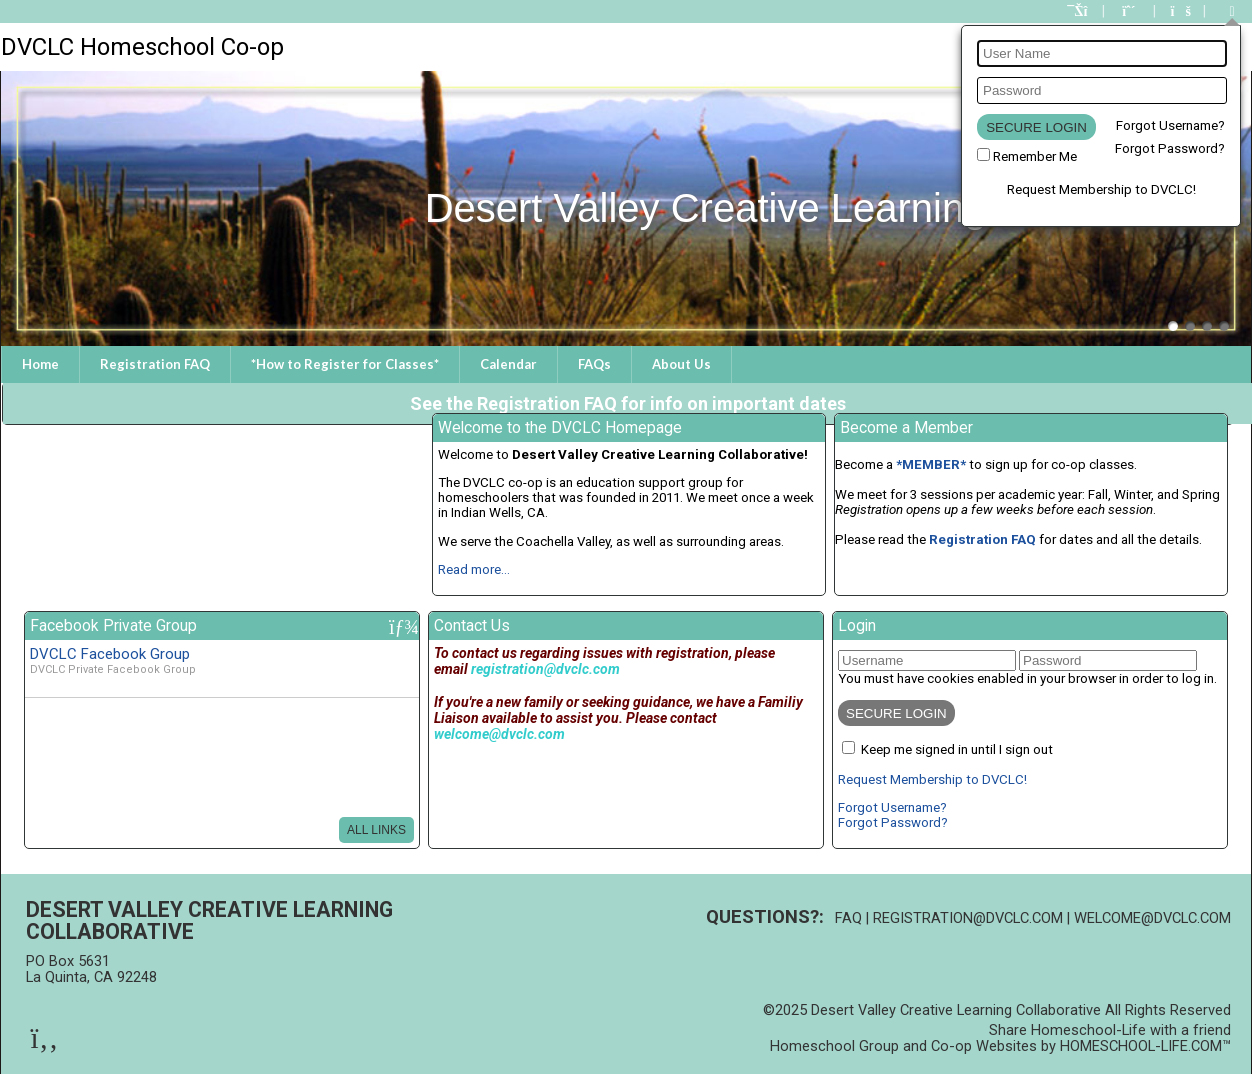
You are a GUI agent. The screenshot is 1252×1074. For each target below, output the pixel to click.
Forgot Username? (1170, 125)
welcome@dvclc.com (1152, 918)
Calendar (508, 364)
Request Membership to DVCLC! (1101, 189)
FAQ (848, 918)
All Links (376, 830)
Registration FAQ (155, 364)
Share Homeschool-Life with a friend (1110, 1030)
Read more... (474, 569)
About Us (681, 364)
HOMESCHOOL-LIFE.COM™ (1145, 1046)
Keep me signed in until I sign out (957, 749)
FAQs (594, 364)
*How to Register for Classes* (345, 364)
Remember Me (1035, 156)
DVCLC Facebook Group (110, 654)
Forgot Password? (1170, 148)
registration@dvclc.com (968, 918)
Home (40, 364)
